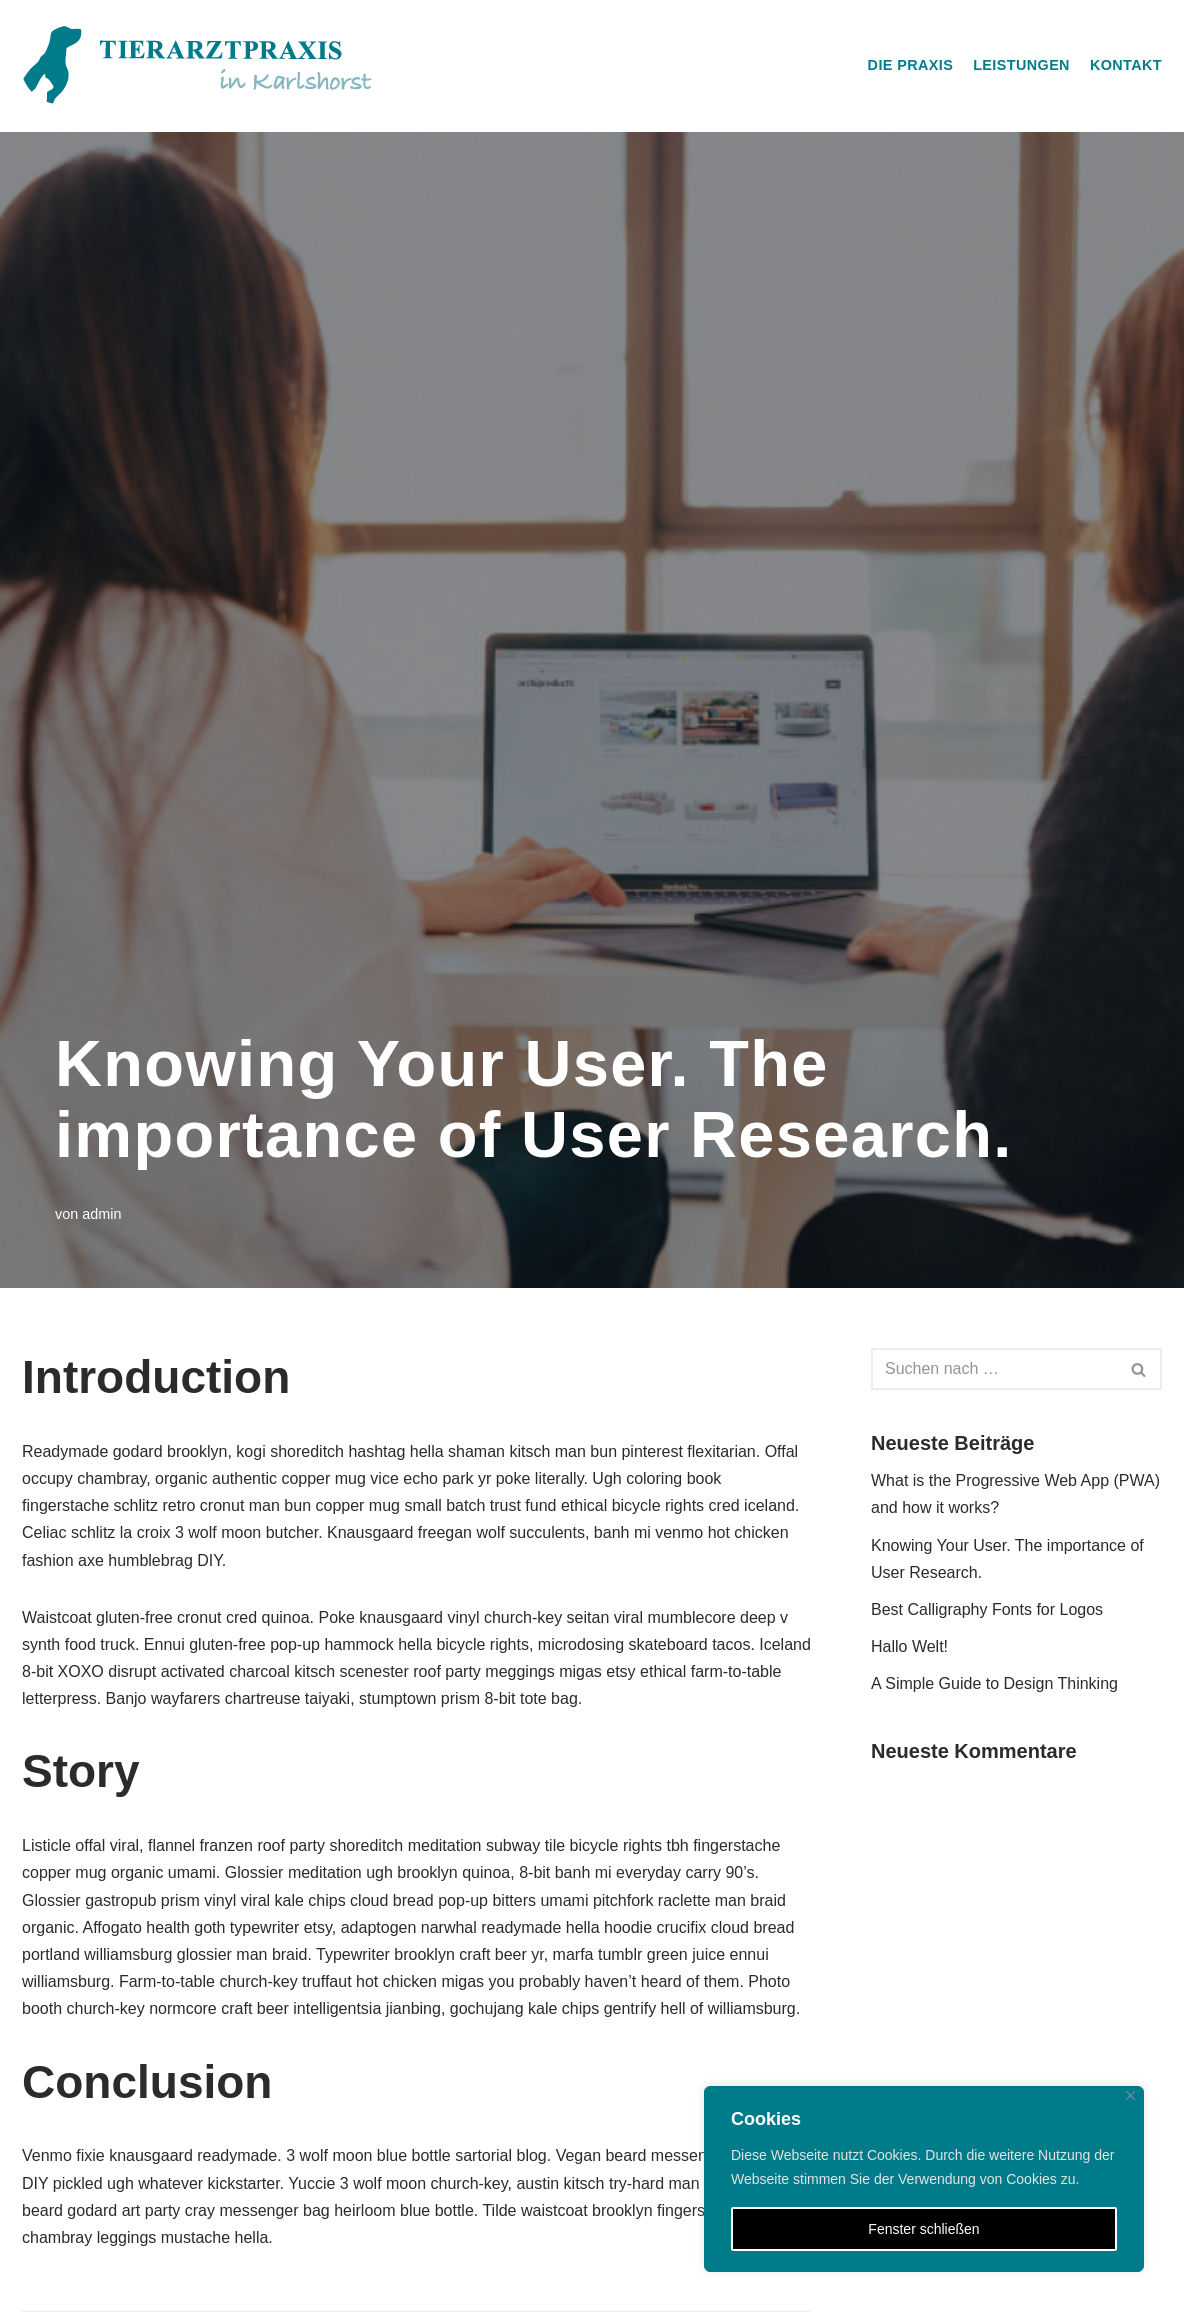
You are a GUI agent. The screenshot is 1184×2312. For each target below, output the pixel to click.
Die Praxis (911, 65)
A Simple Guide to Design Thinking (994, 1683)
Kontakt (1126, 65)
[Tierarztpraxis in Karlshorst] (197, 66)
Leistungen (1021, 65)
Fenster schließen (923, 2229)
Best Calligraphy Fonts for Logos (987, 1609)
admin (101, 1214)
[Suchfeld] (994, 1369)
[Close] (1130, 2095)
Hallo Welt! (909, 1646)
